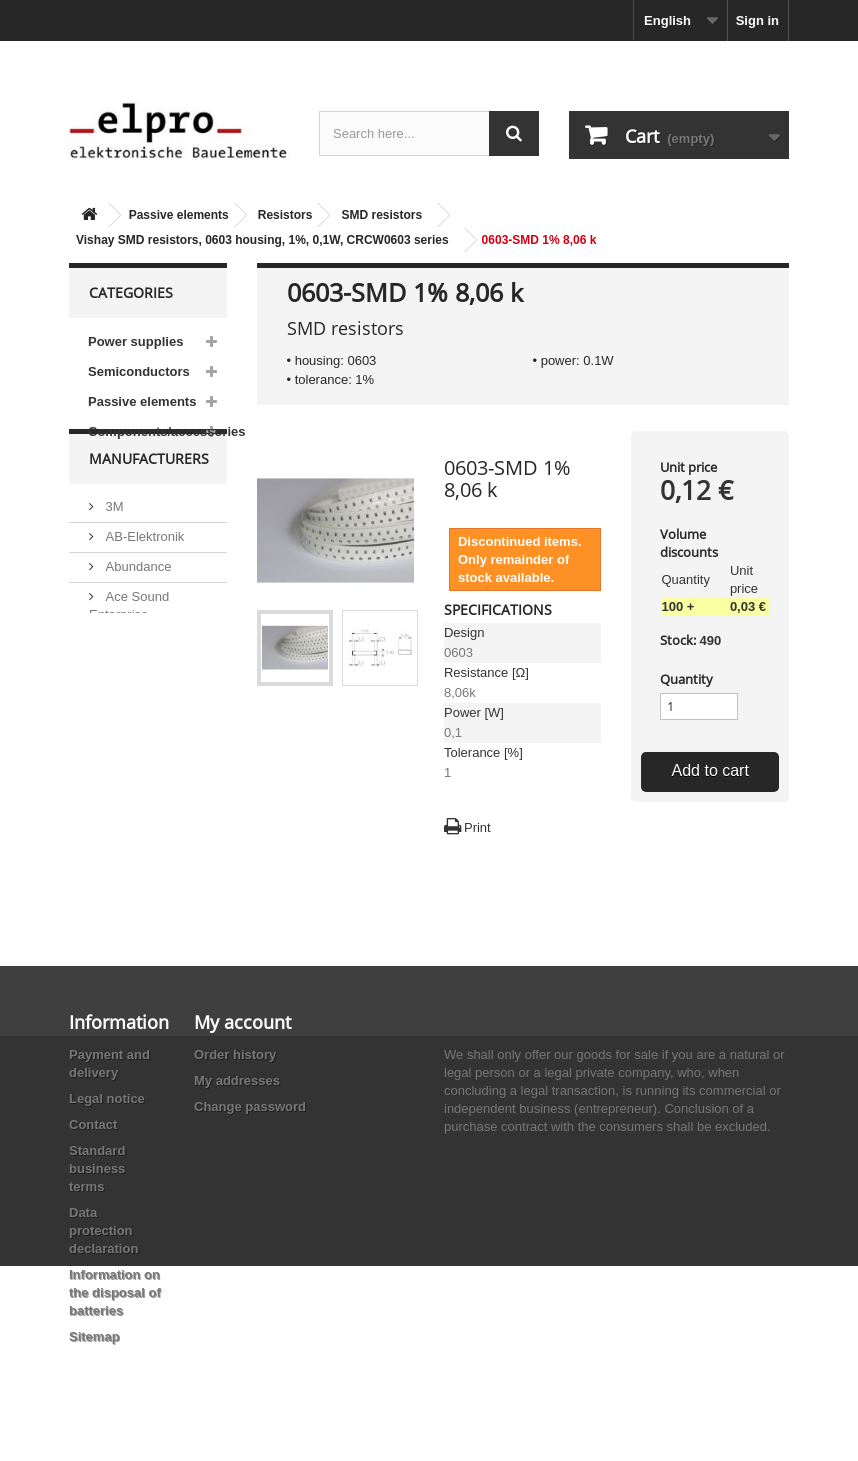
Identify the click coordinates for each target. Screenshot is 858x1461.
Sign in (757, 20)
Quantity (686, 679)
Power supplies (135, 341)
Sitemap (94, 1336)
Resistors (285, 215)
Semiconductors (139, 371)
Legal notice (107, 1098)
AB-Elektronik (143, 575)
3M (113, 545)
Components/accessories (157, 431)
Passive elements (179, 215)
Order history (235, 1054)
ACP (117, 683)
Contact (93, 1124)
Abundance (136, 605)
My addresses (237, 1080)
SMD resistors (381, 215)
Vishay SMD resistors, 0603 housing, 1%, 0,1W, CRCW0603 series (262, 240)
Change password (250, 1106)
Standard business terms (97, 1168)
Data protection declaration (103, 1230)
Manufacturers (149, 505)
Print (477, 827)
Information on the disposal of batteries (115, 1292)
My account (242, 1022)
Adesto (124, 713)
